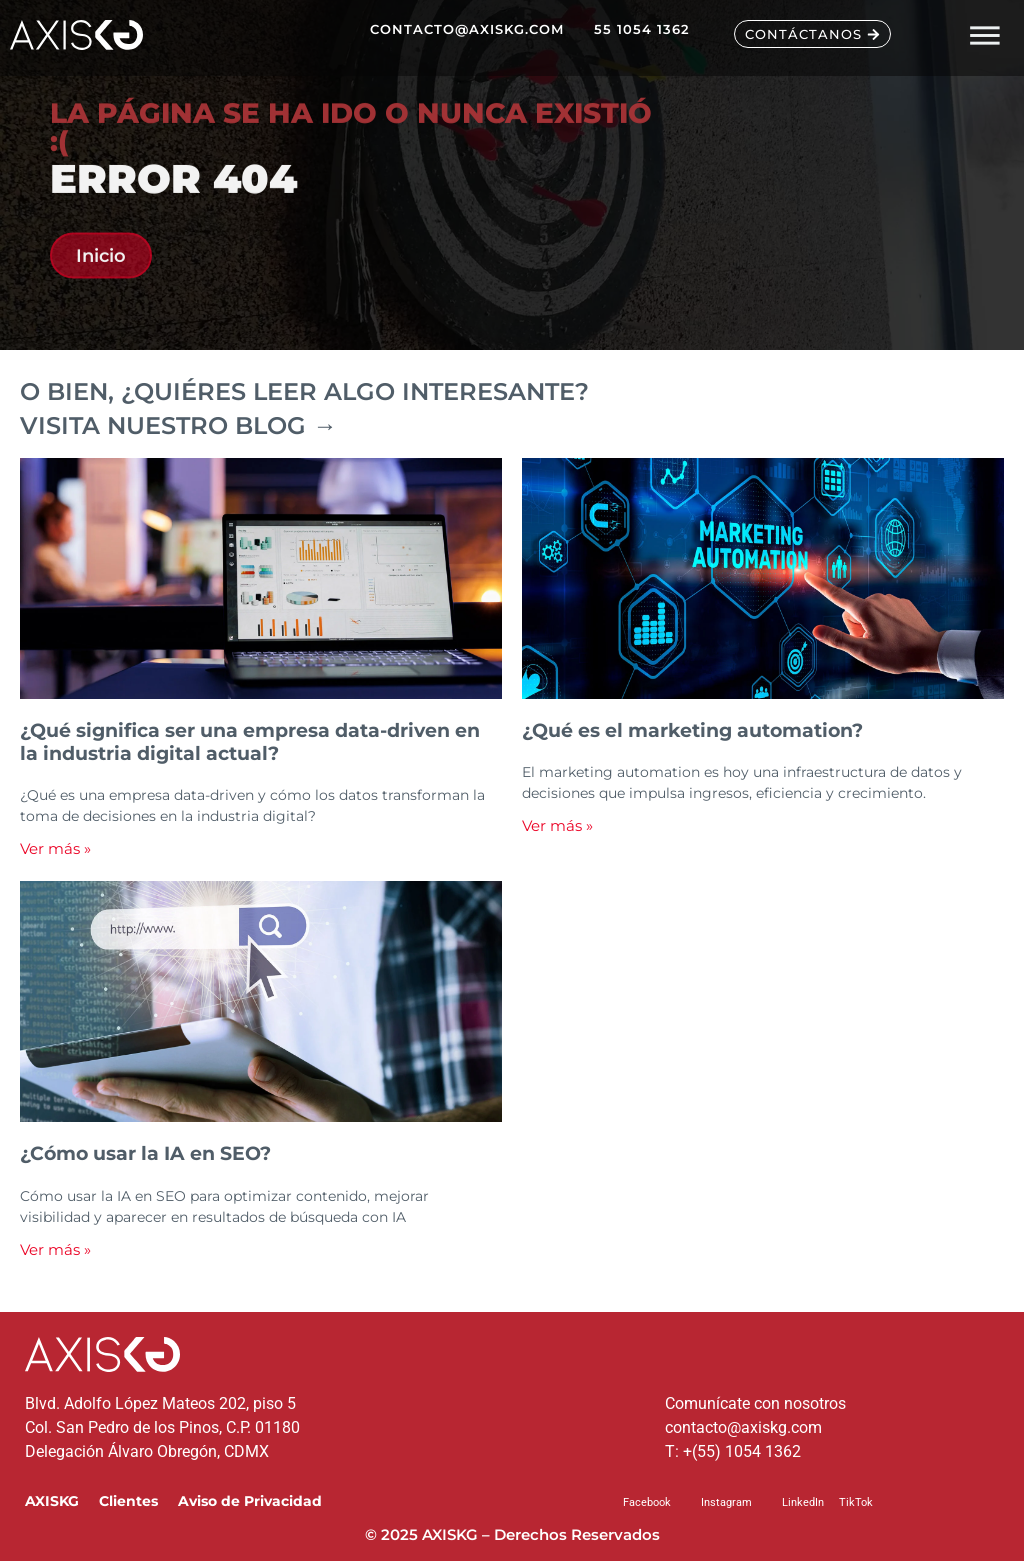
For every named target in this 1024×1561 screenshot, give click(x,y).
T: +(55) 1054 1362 (733, 1451)
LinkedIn (803, 1502)
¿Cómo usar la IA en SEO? (145, 1153)
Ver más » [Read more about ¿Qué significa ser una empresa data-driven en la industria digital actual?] (55, 848)
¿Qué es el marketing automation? (692, 730)
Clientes (128, 1501)
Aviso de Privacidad (250, 1501)
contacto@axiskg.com (743, 1427)
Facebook (647, 1502)
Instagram (726, 1502)
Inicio (101, 272)
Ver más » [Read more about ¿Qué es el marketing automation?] (557, 825)
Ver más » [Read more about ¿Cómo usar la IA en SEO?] (55, 1249)
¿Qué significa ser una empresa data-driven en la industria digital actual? (250, 741)
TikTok (856, 1502)
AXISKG (52, 1501)
